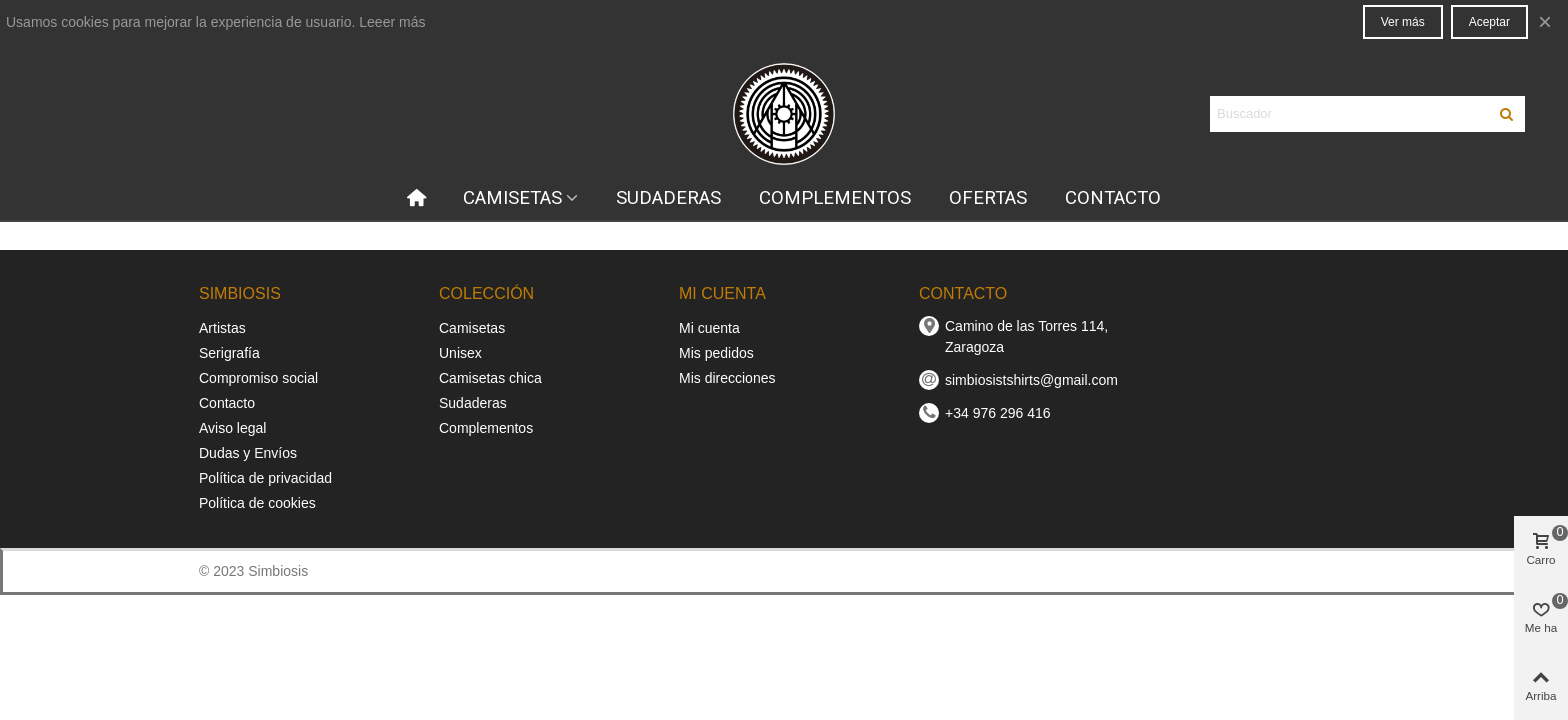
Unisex (460, 353)
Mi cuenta (709, 328)
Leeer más (392, 22)
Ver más (1403, 22)
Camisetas (472, 328)
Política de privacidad (265, 478)
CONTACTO (1113, 198)
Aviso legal (232, 428)
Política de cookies (257, 503)
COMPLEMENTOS (835, 198)
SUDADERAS (668, 198)
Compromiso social (258, 378)
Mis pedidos (716, 353)
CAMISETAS (512, 198)
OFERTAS (988, 198)
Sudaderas (473, 403)
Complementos (486, 428)
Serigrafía (229, 353)
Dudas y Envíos (248, 453)
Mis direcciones (727, 378)
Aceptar (1489, 22)
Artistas (222, 328)
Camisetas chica (490, 378)
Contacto (227, 403)
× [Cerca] (1545, 21)
